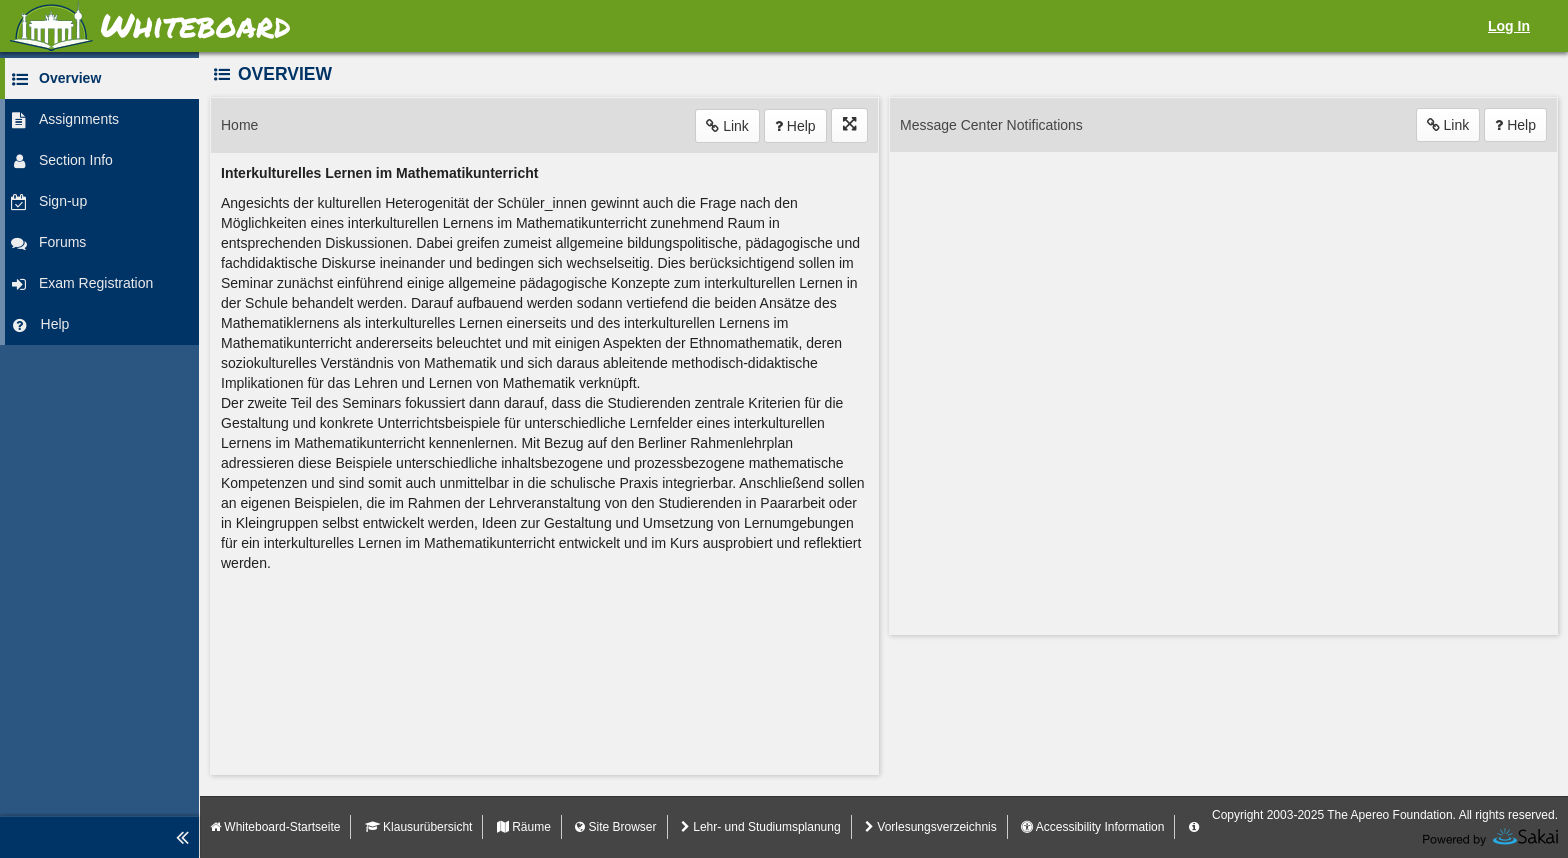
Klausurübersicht (419, 827)
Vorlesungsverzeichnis (931, 827)
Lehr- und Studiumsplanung (761, 827)
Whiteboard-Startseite (275, 827)
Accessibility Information (1092, 827)
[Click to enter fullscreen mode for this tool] (849, 125)
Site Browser (615, 827)
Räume (524, 827)
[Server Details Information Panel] (1194, 827)
